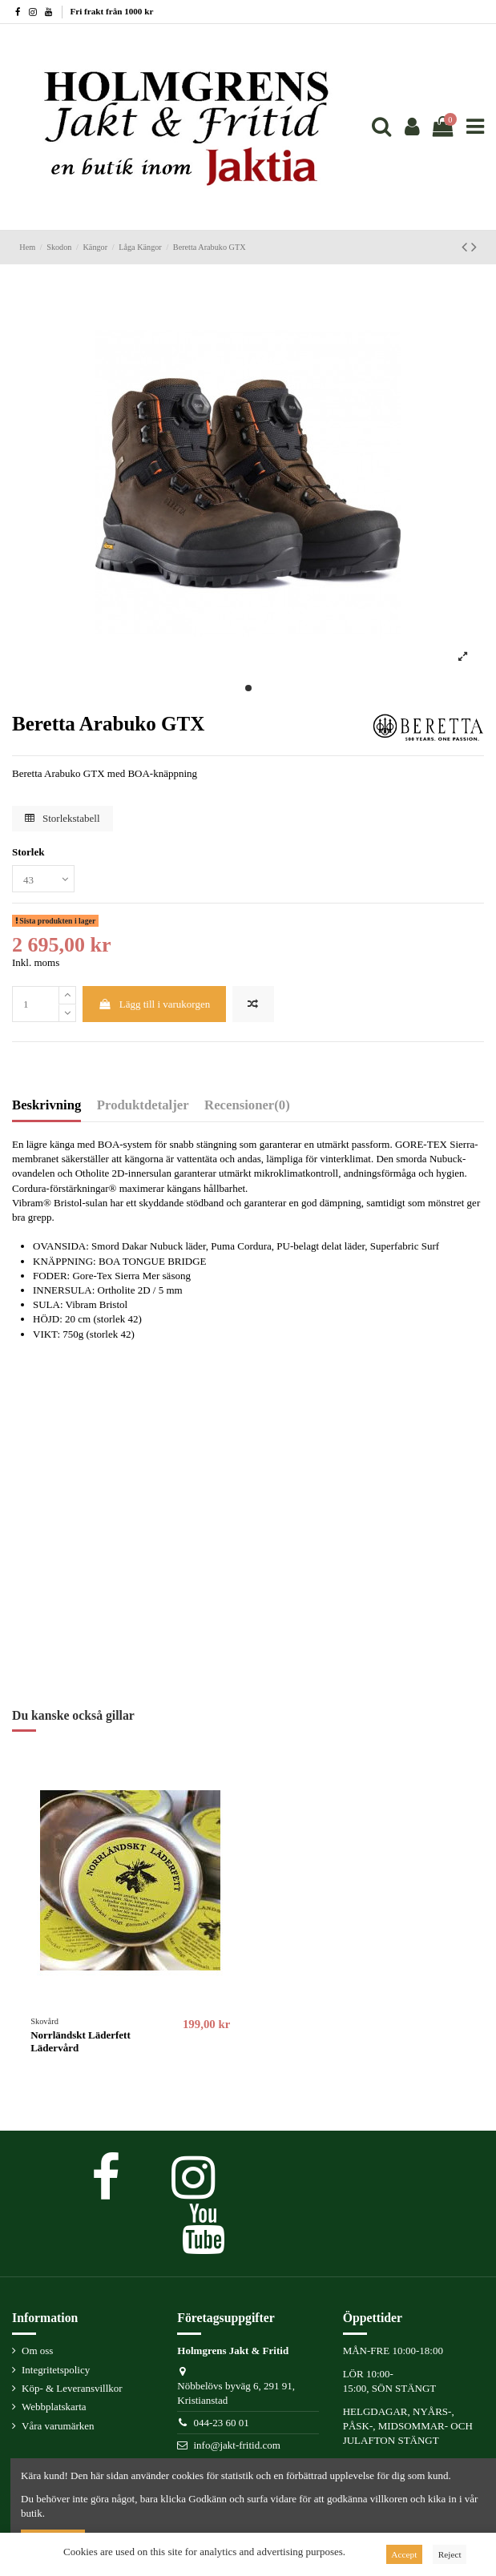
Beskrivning (46, 1105)
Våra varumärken (58, 2426)
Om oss (37, 2351)
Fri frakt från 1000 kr (112, 11)
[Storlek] (43, 878)
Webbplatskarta (54, 2407)
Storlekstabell (62, 818)
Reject (450, 2554)
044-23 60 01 (220, 2423)
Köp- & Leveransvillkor (72, 2388)
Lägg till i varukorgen (154, 1004)
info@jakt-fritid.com (236, 2445)
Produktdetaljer (143, 1105)
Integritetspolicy (56, 2370)
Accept (404, 2554)
